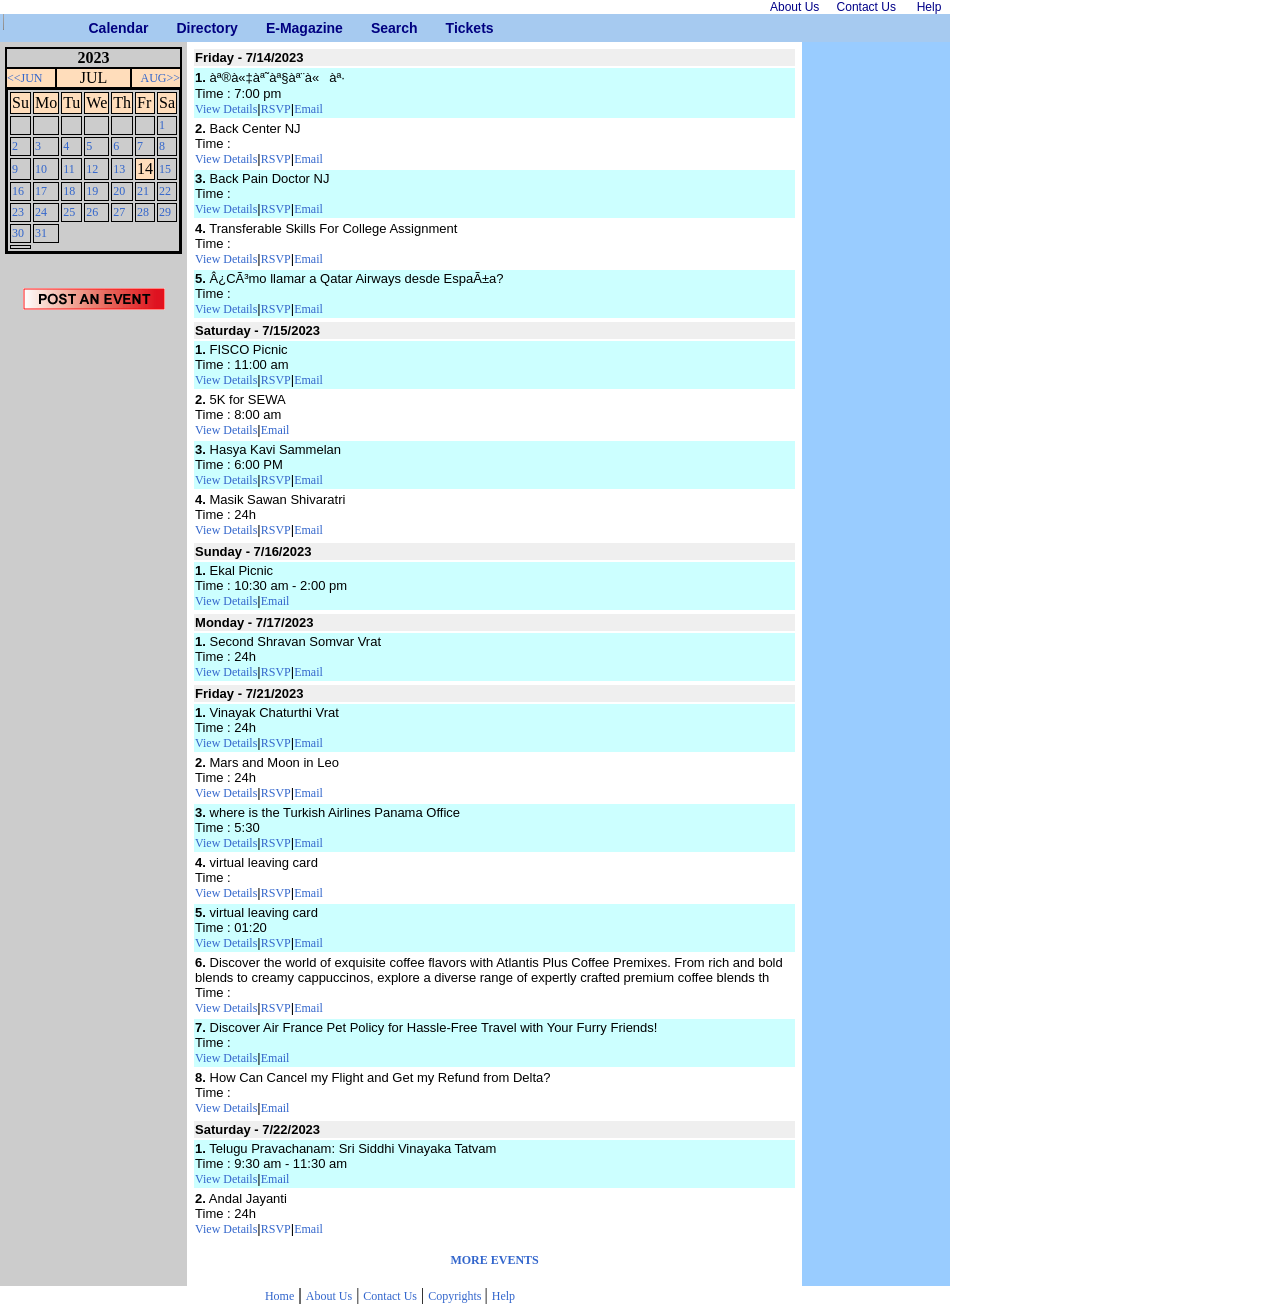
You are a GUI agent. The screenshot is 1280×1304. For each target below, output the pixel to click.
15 (165, 169)
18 (69, 191)
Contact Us (390, 1296)
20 (119, 191)
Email (308, 109)
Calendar (96, 28)
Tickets (453, 28)
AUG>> (161, 78)
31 (41, 233)
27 (119, 212)
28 (143, 212)
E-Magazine (273, 28)
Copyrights (456, 1296)
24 (41, 212)
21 (143, 191)
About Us (329, 1296)
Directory (183, 28)
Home (279, 1296)
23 (18, 212)
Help (503, 1296)
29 (165, 212)
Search (378, 28)
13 (119, 169)
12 (92, 169)
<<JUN (25, 78)
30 (18, 233)
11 (69, 169)
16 (18, 191)
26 (92, 212)
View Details (226, 109)
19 (92, 191)
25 (69, 212)
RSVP (276, 109)
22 (165, 191)
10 (41, 169)
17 (41, 191)
